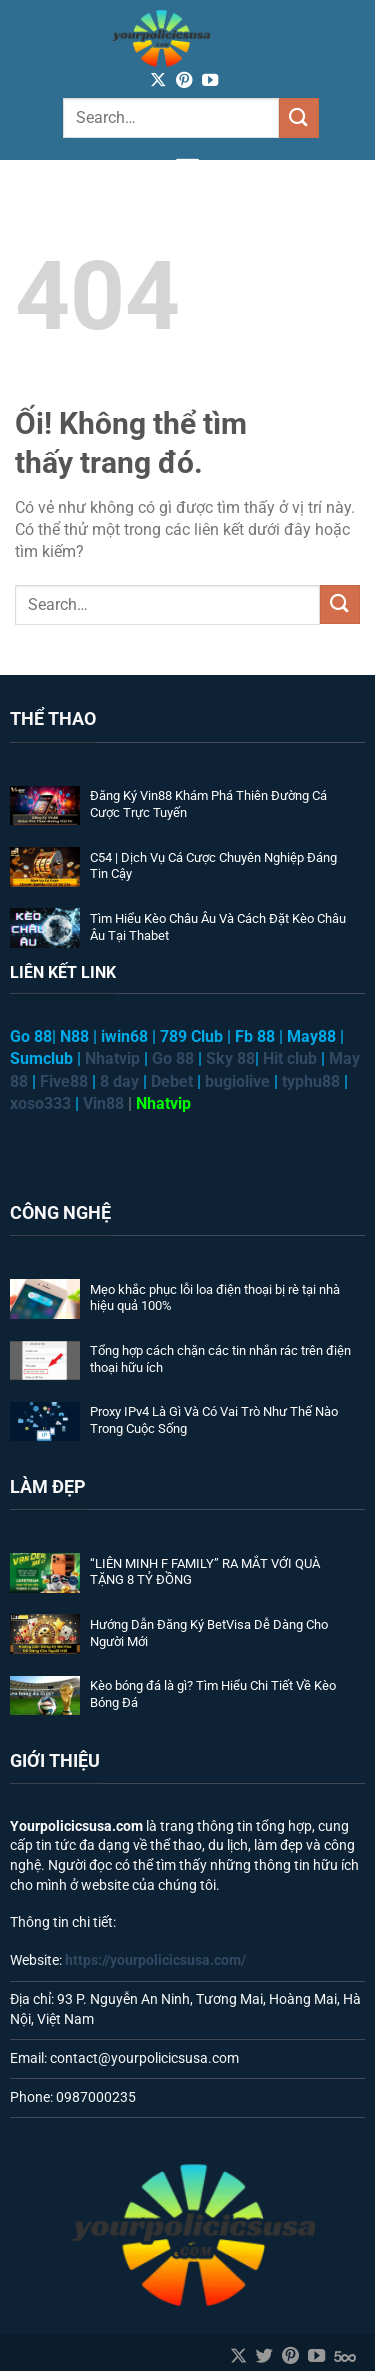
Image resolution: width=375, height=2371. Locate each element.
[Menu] (187, 166)
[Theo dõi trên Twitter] (264, 2357)
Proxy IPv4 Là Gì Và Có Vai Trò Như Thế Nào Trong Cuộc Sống (214, 1420)
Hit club (290, 1058)
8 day (119, 1081)
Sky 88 (230, 1058)
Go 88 (173, 1058)
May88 (311, 1036)
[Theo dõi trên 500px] (345, 2357)
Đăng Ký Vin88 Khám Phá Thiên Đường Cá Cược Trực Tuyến (208, 804)
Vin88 (103, 1103)
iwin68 (124, 1036)
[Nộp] (299, 117)
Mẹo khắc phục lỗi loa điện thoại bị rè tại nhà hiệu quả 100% (215, 1298)
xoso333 (40, 1103)
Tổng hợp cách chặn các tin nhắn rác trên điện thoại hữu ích (220, 1359)
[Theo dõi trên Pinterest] (184, 81)
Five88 (64, 1081)
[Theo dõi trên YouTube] (210, 81)
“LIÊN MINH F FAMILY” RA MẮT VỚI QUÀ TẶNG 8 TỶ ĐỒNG (205, 1572)
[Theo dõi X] (158, 81)
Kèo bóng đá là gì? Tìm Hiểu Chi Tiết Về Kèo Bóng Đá (213, 1694)
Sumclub (41, 1058)
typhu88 (311, 1081)
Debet (172, 1081)
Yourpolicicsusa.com (76, 1826)
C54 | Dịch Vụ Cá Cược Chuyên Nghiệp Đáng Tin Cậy (213, 866)
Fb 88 (255, 1036)
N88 (74, 1036)
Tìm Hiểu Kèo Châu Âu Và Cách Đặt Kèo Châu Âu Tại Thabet (218, 927)
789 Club (191, 1036)
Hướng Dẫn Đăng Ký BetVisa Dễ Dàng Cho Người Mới (209, 1633)
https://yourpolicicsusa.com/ (155, 1960)
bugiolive (237, 1081)
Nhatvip (163, 1103)
